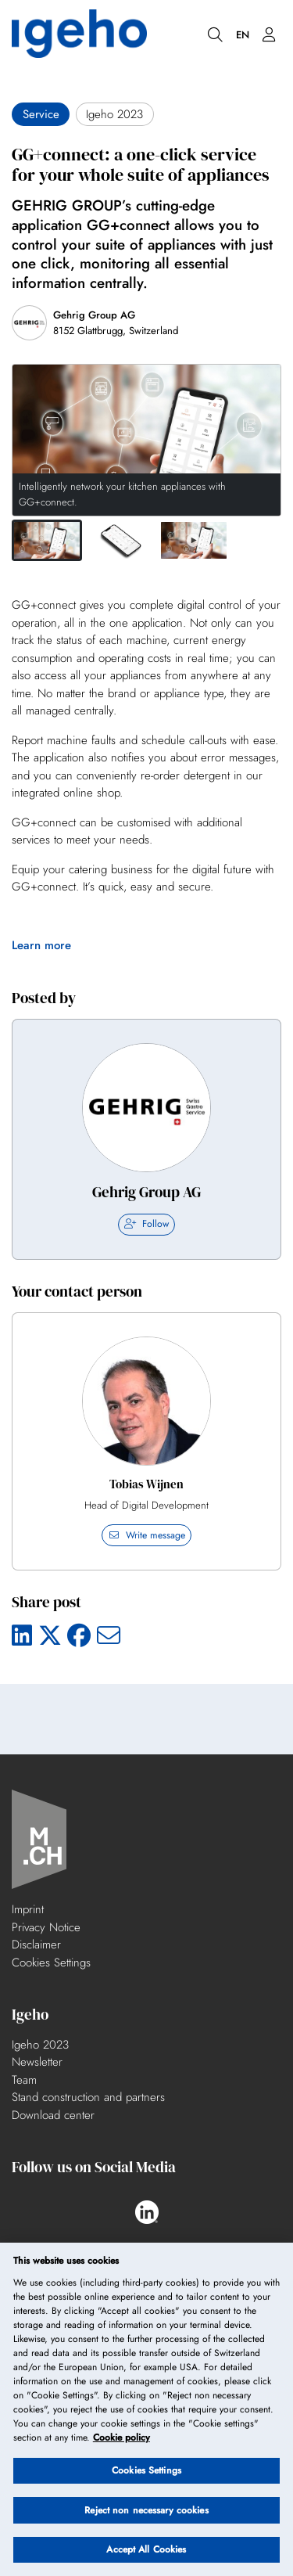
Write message (146, 1535)
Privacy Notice (46, 1927)
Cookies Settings (51, 1962)
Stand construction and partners (88, 2097)
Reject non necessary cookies (146, 2510)
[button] (47, 540)
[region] (146, 2409)
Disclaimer (36, 1944)
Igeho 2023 (40, 2044)
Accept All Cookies (146, 2549)
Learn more (41, 945)
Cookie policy (121, 2437)
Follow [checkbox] (146, 1224)
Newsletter (37, 2062)
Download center (53, 2115)
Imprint (28, 1909)
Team (24, 2080)
